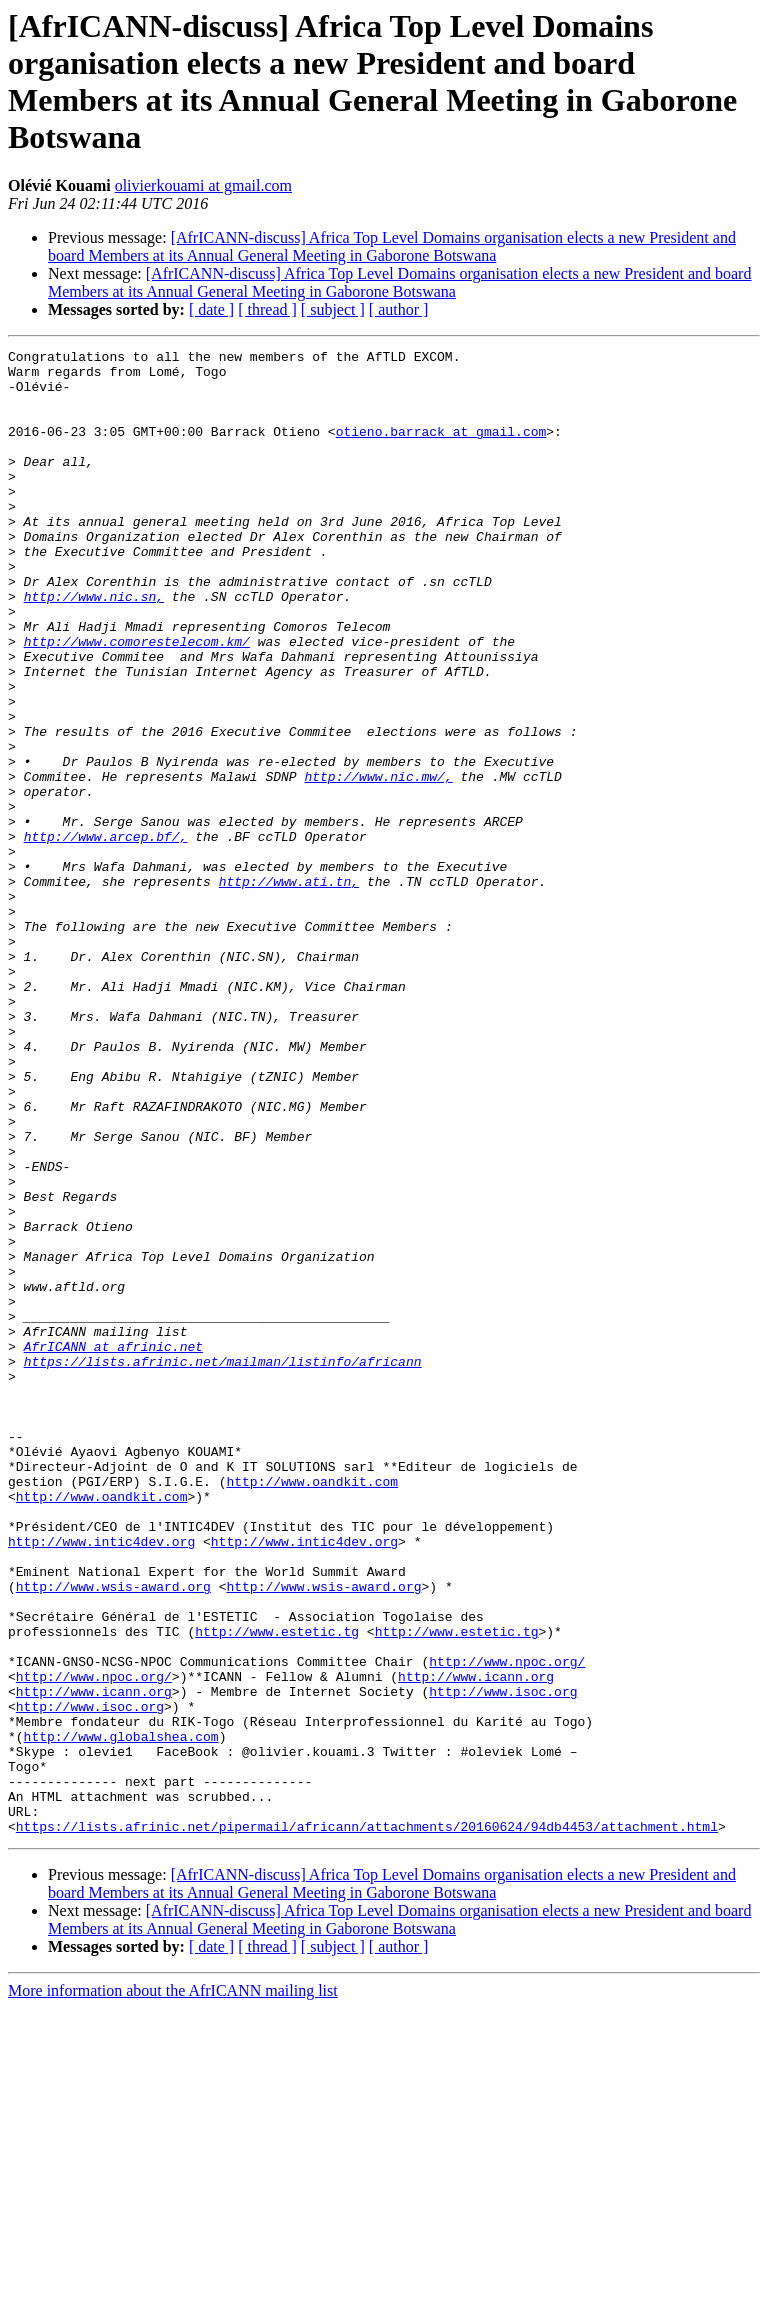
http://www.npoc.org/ (507, 1925)
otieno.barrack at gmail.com (441, 449)
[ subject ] (333, 309)
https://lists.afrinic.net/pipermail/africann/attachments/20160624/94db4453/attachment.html (367, 2123)
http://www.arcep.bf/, (106, 935)
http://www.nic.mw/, (378, 863)
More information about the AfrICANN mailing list (173, 2287)
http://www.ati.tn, (289, 989)
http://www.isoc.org (503, 1961)
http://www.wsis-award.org (113, 1835)
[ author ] (399, 309)
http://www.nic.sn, (94, 647)
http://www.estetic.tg (277, 1889)
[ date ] (211, 309)
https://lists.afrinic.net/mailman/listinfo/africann (223, 1565)
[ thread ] (267, 309)
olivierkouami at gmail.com (203, 185)
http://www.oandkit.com (312, 1709)
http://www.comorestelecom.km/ (137, 701)
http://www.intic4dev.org (101, 1781)
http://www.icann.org (476, 1943)
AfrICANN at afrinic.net (113, 1547)
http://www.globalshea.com (121, 2015)
